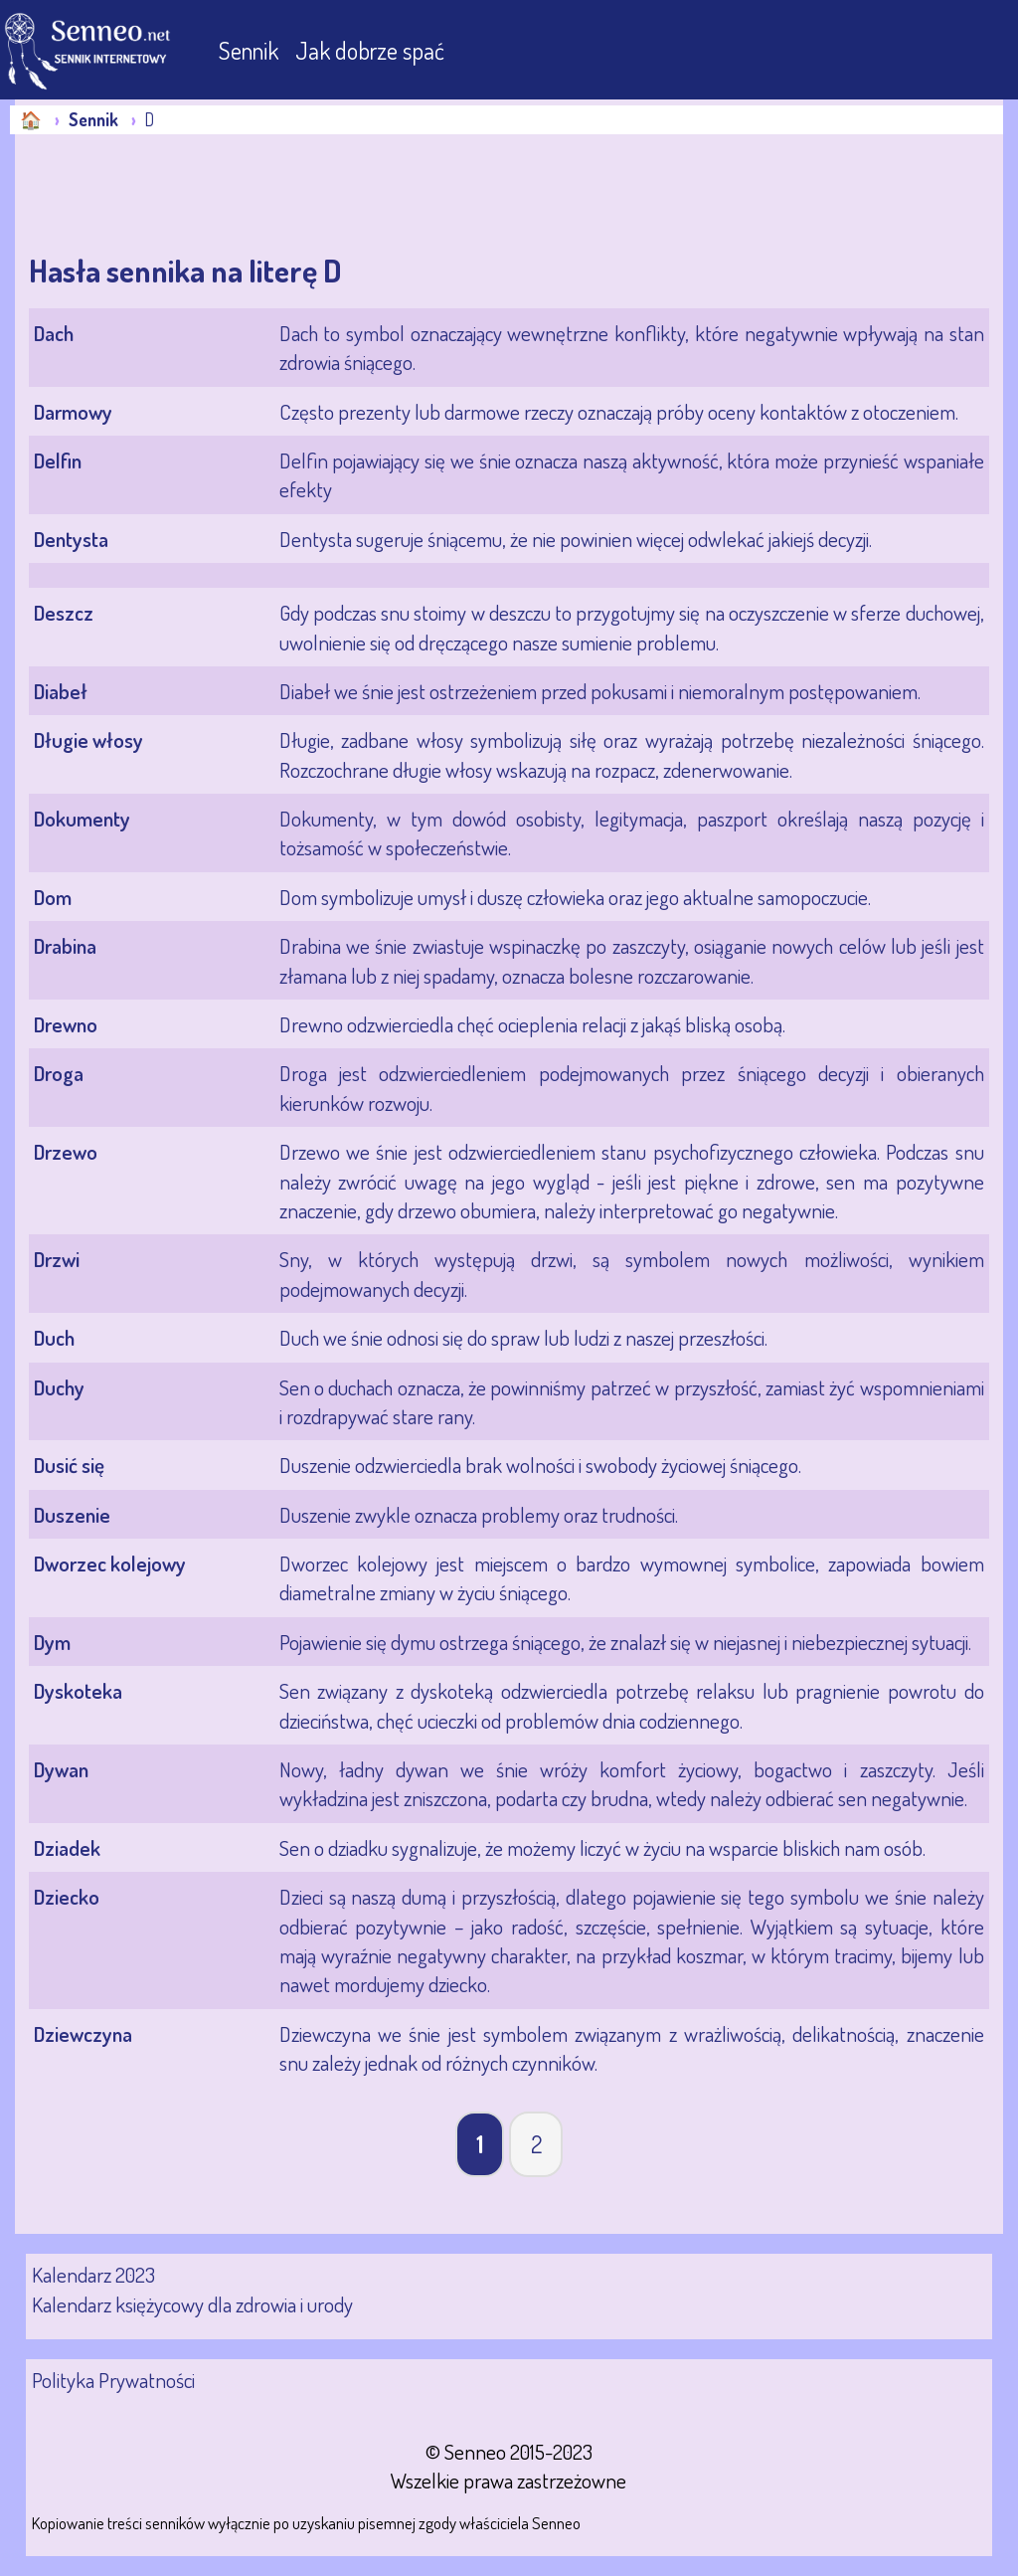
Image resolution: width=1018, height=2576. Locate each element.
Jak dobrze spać (369, 50)
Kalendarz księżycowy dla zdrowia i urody (192, 2304)
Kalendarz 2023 (93, 2274)
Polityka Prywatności (113, 2379)
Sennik (251, 50)
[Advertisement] (174, 194)
